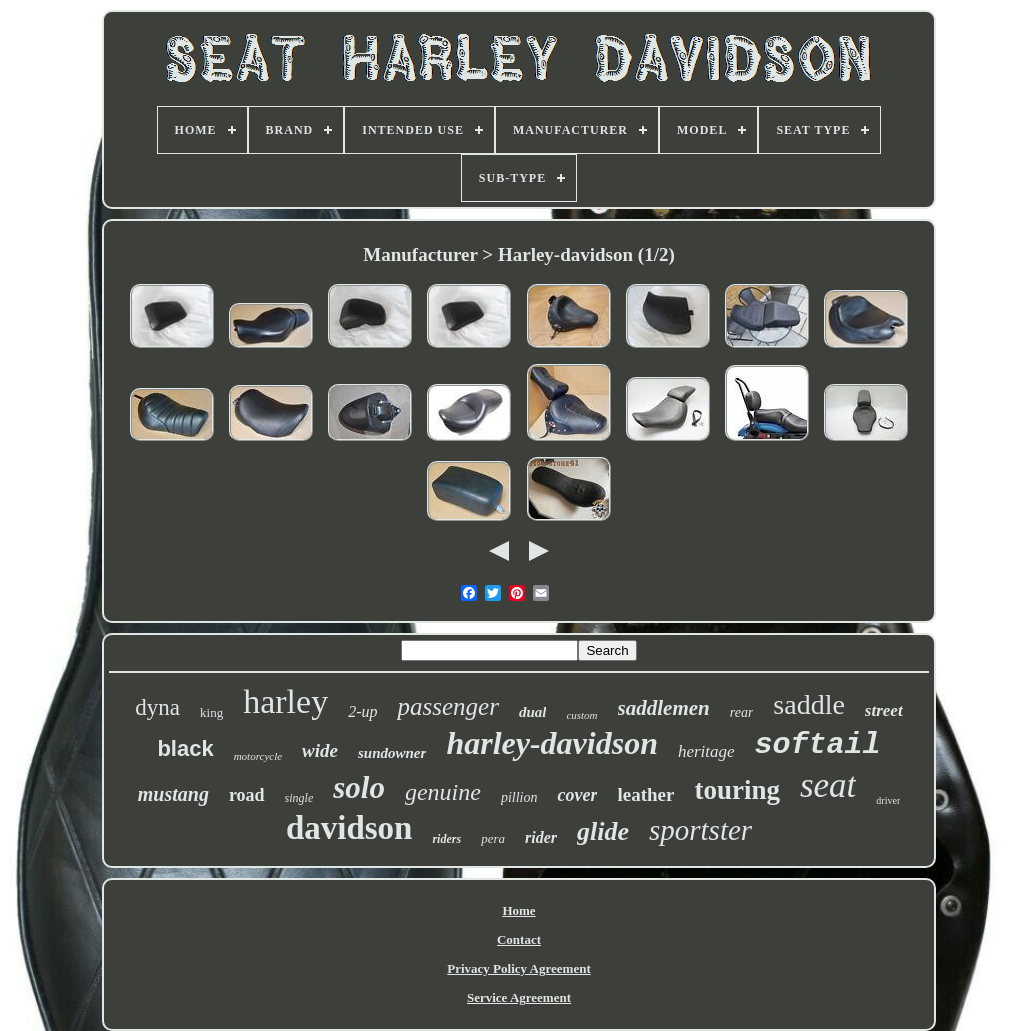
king (211, 712)
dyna (157, 707)
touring (737, 790)
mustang (173, 794)
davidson (349, 828)
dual (533, 712)
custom (581, 715)
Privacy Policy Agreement (518, 968)
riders (446, 839)
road (247, 795)
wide (320, 750)
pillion (519, 797)
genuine (443, 792)
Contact (519, 939)
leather (645, 794)
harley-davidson (552, 743)
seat (828, 785)
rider (541, 837)
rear (742, 712)
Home (518, 910)
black (185, 748)
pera (493, 838)
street (884, 710)
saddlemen (664, 708)
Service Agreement (519, 997)
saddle (809, 704)
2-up (362, 711)
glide (603, 831)
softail (818, 745)
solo (359, 787)
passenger (447, 706)
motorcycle (258, 756)
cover (577, 795)
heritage (706, 751)
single (299, 798)
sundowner (392, 753)
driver (888, 800)
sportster (700, 830)
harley (285, 701)
